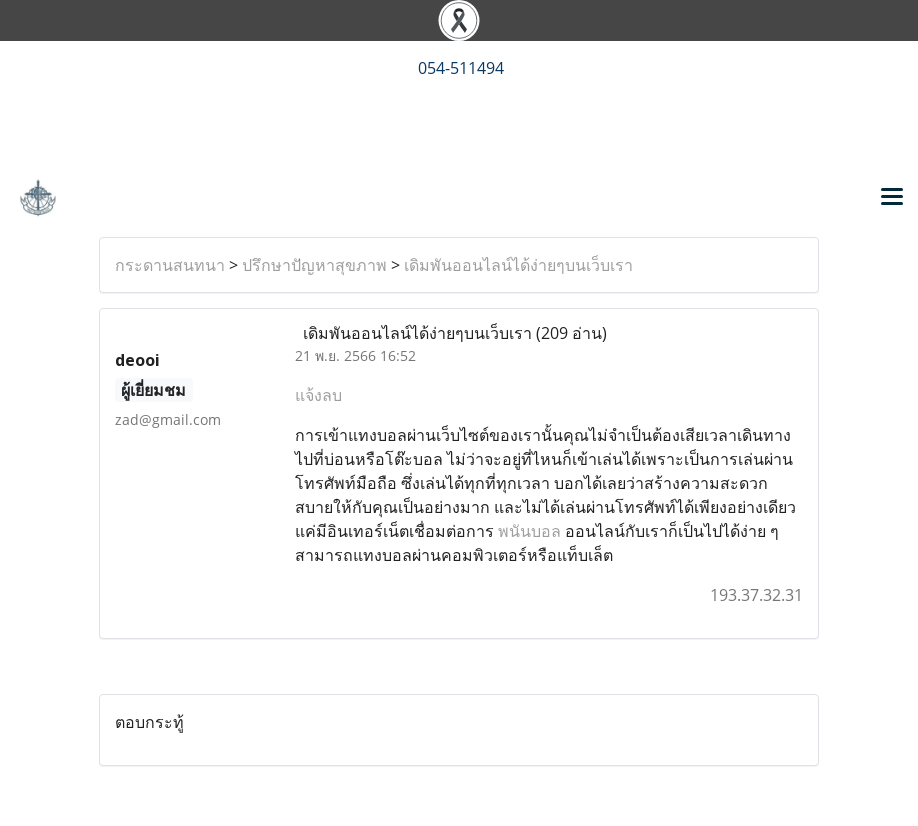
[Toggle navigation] (892, 198)
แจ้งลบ (318, 395)
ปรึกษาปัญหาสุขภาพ (314, 265)
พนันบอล (529, 531)
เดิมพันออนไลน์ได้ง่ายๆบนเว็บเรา (518, 265)
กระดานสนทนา (170, 265)
